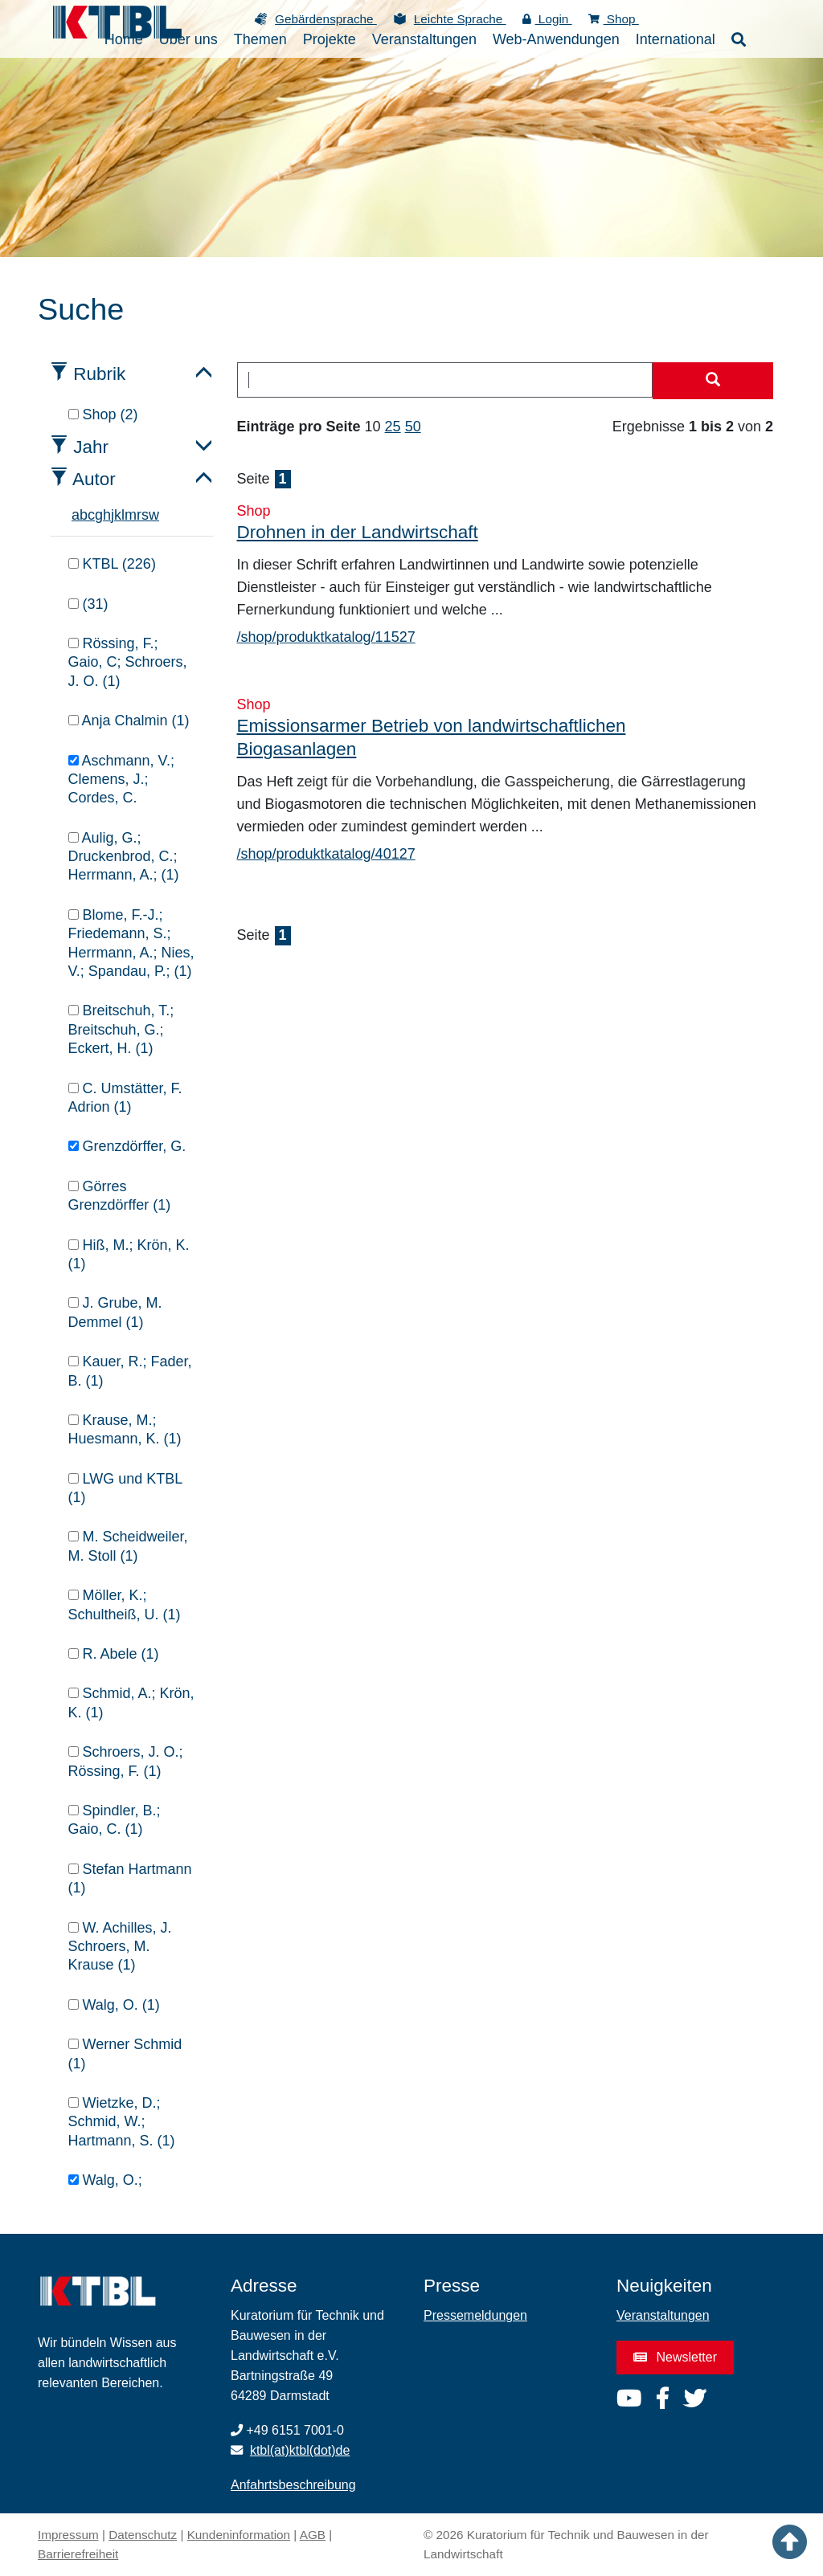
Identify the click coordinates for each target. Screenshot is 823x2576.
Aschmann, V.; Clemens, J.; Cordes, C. (121, 779)
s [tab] (145, 515)
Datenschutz (143, 2534)
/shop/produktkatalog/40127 (326, 854)
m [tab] (131, 515)
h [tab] (107, 515)
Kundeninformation (238, 2534)
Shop (613, 19)
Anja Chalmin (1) (129, 720)
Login (547, 19)
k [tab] (117, 515)
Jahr (91, 447)
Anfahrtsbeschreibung (293, 2485)
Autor (94, 479)
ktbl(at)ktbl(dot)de (300, 2450)
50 (413, 426)
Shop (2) (103, 414)
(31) (88, 604)
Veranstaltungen (663, 2315)
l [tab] (123, 515)
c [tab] (91, 515)
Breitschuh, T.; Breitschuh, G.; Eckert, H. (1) (121, 1029)
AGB (313, 2534)
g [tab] (99, 515)
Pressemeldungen (475, 2315)
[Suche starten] (713, 380)
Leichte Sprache (460, 19)
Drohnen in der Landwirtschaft (357, 532)
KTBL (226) (112, 564)
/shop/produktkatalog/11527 (326, 637)
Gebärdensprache (326, 19)
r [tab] (139, 515)
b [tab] (84, 515)
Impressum (68, 2534)
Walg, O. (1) (114, 2005)
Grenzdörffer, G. (127, 1146)
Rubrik (99, 374)
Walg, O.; (105, 2180)
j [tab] (112, 515)
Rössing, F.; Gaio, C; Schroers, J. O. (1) (127, 662)
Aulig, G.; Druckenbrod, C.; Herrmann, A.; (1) (123, 857)
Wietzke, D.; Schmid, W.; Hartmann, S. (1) (121, 2122)
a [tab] (76, 515)
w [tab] (154, 515)
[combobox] (445, 380)
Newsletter (675, 2357)
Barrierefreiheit (78, 2554)
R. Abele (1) (113, 1654)
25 (393, 426)
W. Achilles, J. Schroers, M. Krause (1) (120, 1947)
